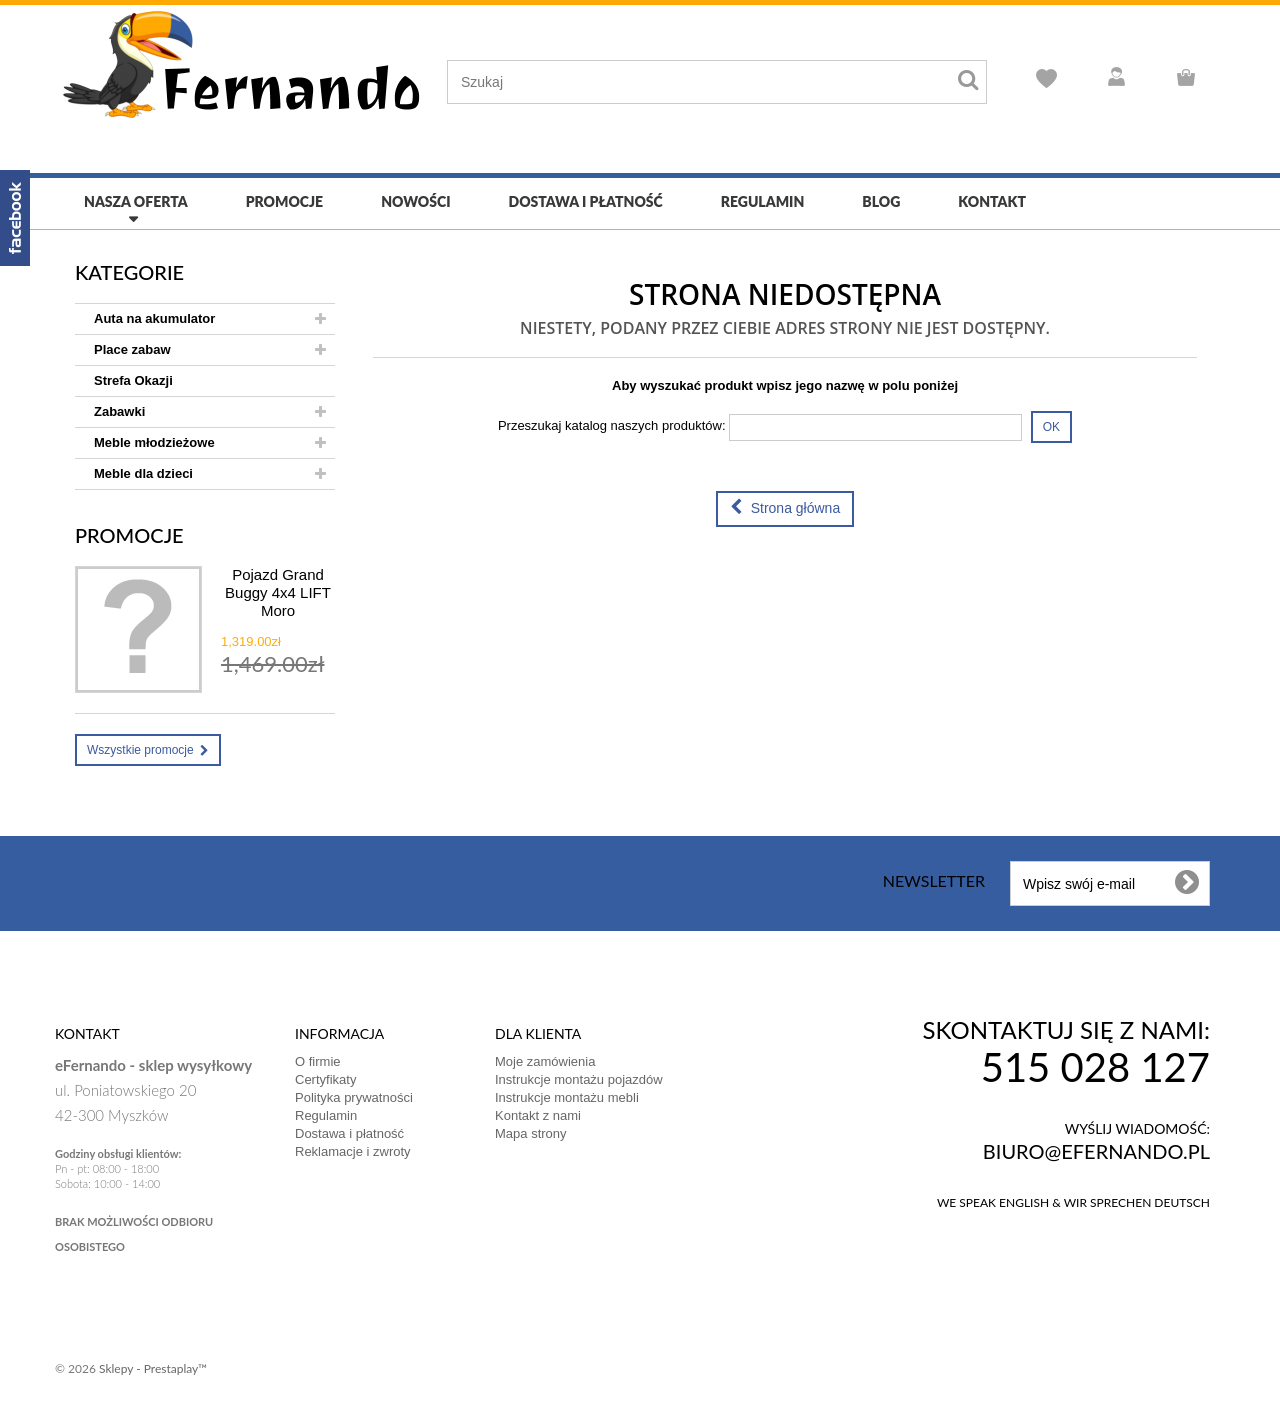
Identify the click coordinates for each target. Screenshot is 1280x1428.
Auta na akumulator (154, 318)
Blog (881, 201)
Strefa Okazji (133, 380)
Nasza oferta (136, 201)
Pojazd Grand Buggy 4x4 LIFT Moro (278, 592)
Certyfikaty (325, 1079)
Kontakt (992, 201)
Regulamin (763, 201)
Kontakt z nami (538, 1115)
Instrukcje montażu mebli (567, 1097)
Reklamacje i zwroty (353, 1151)
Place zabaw (132, 349)
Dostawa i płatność (586, 201)
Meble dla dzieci (143, 473)
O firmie (318, 1061)
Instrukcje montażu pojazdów (579, 1079)
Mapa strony (531, 1133)
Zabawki (119, 411)
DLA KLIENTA (538, 1033)
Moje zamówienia (545, 1061)
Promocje (284, 201)
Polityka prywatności (354, 1097)
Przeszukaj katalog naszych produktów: (612, 425)
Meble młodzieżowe (154, 442)
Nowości (415, 201)
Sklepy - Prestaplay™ (153, 1368)
